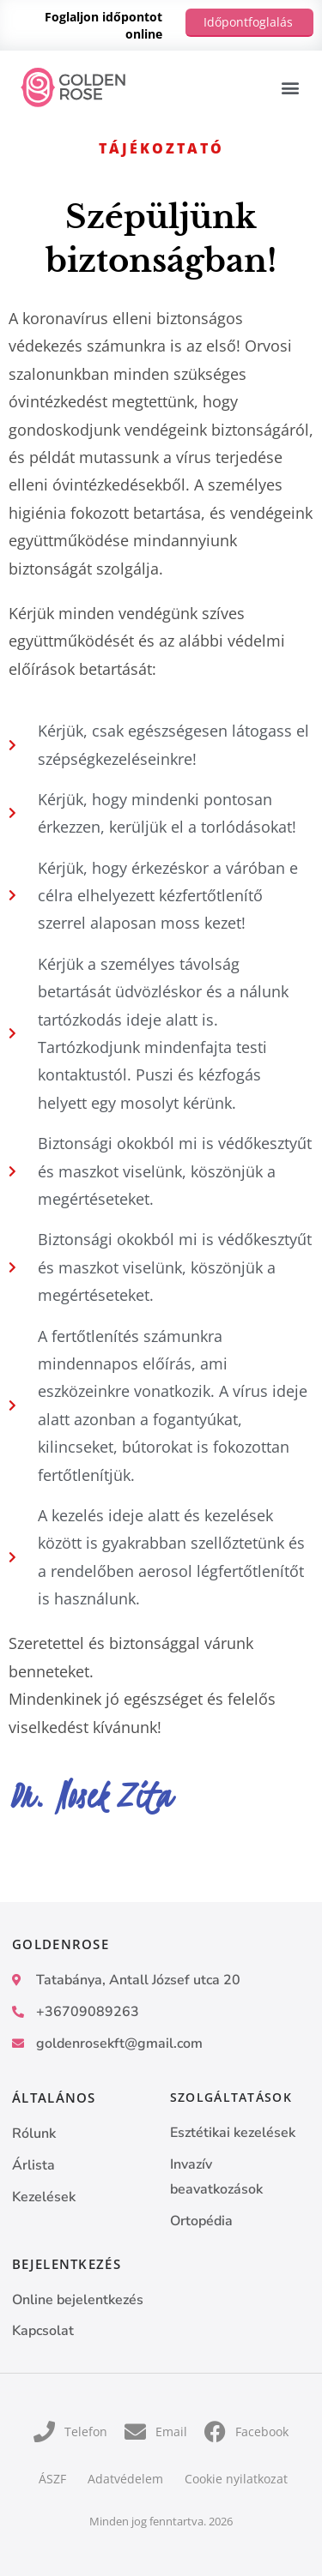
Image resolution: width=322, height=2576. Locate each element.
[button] (290, 88)
